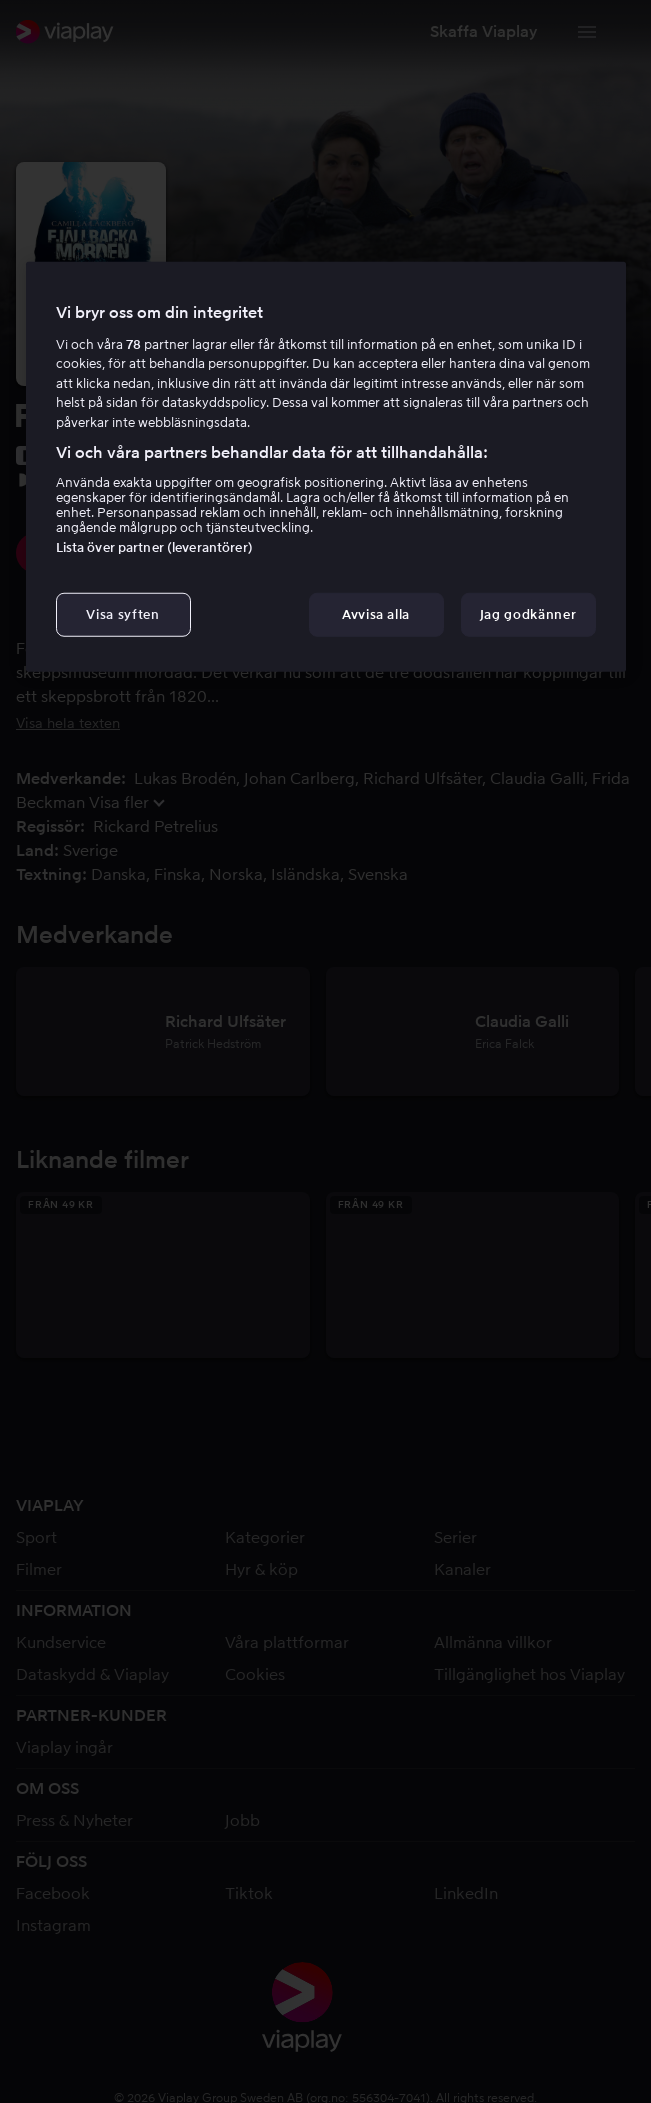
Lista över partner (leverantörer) (154, 547)
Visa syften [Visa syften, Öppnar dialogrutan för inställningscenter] (122, 614)
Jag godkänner (528, 614)
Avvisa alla (376, 614)
